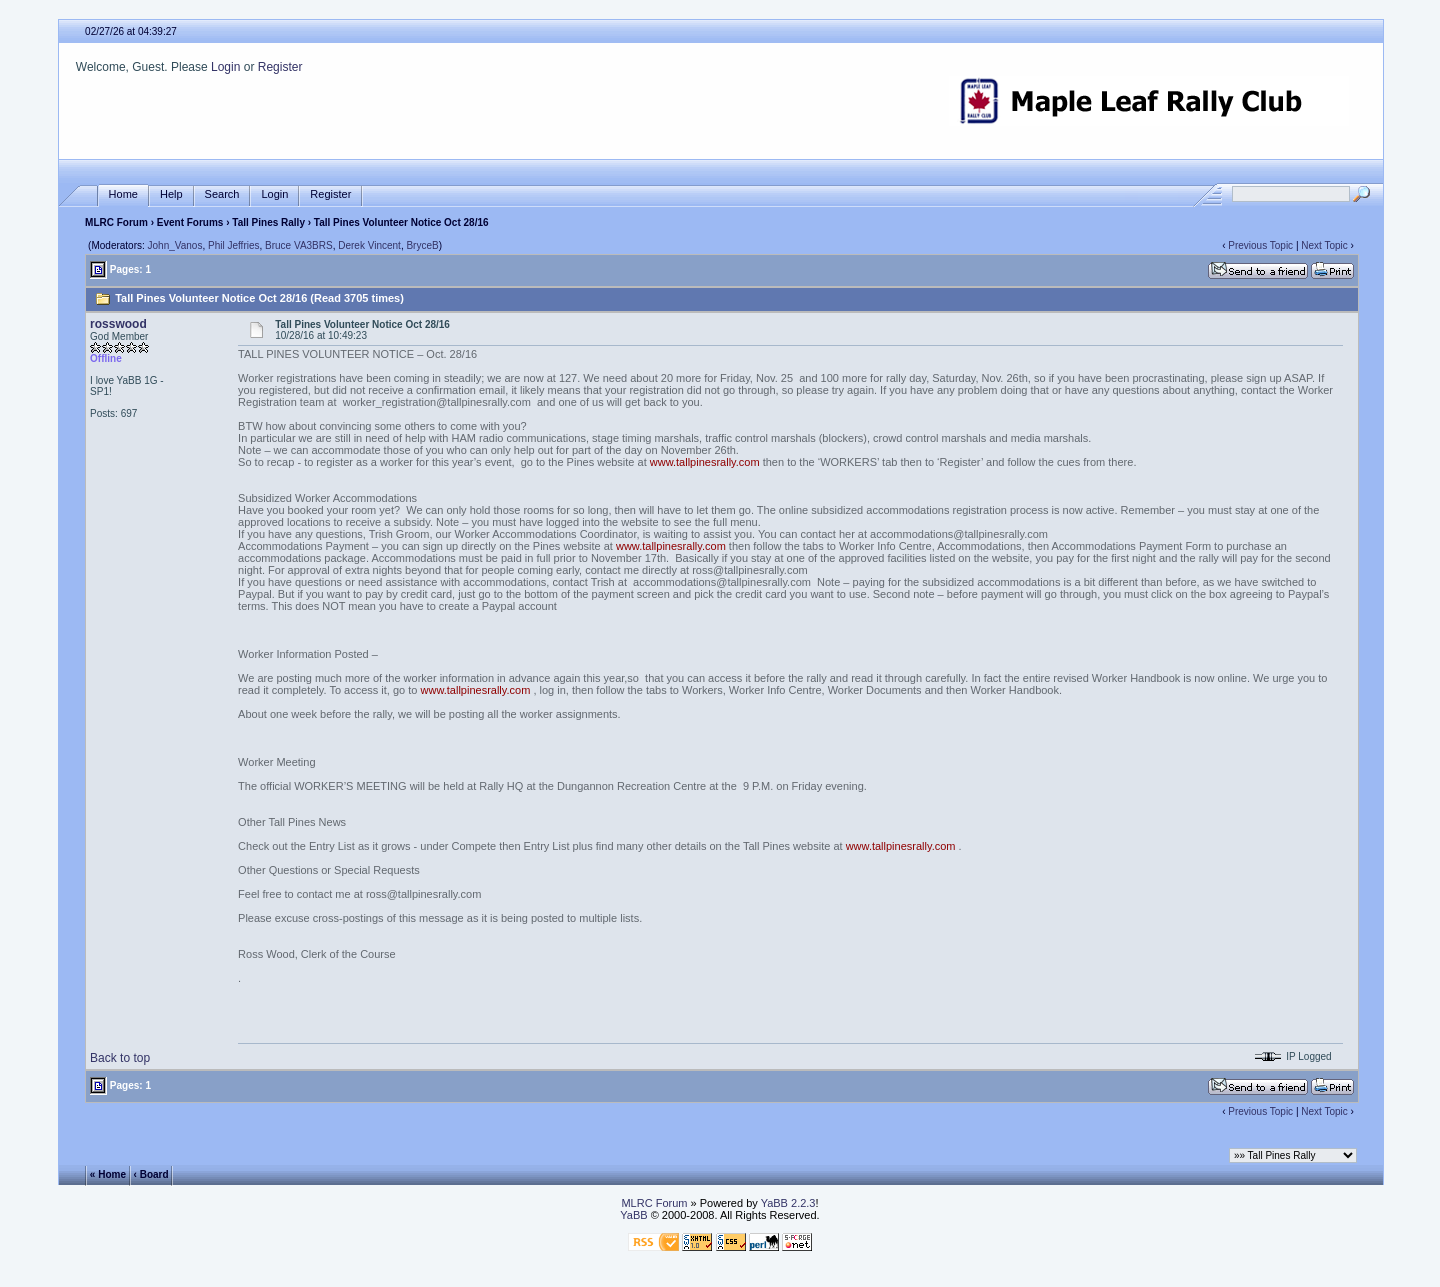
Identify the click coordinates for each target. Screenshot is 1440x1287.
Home (123, 194)
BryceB (422, 245)
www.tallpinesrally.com (705, 462)
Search (222, 194)
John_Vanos (175, 245)
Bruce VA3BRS (299, 245)
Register (280, 67)
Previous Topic (1260, 245)
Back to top (120, 1058)
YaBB (633, 1215)
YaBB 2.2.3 (788, 1203)
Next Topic (1324, 245)
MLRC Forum (116, 222)
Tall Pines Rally (268, 222)
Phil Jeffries (234, 245)
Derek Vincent (369, 245)
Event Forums (190, 222)
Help (171, 194)
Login (225, 67)
